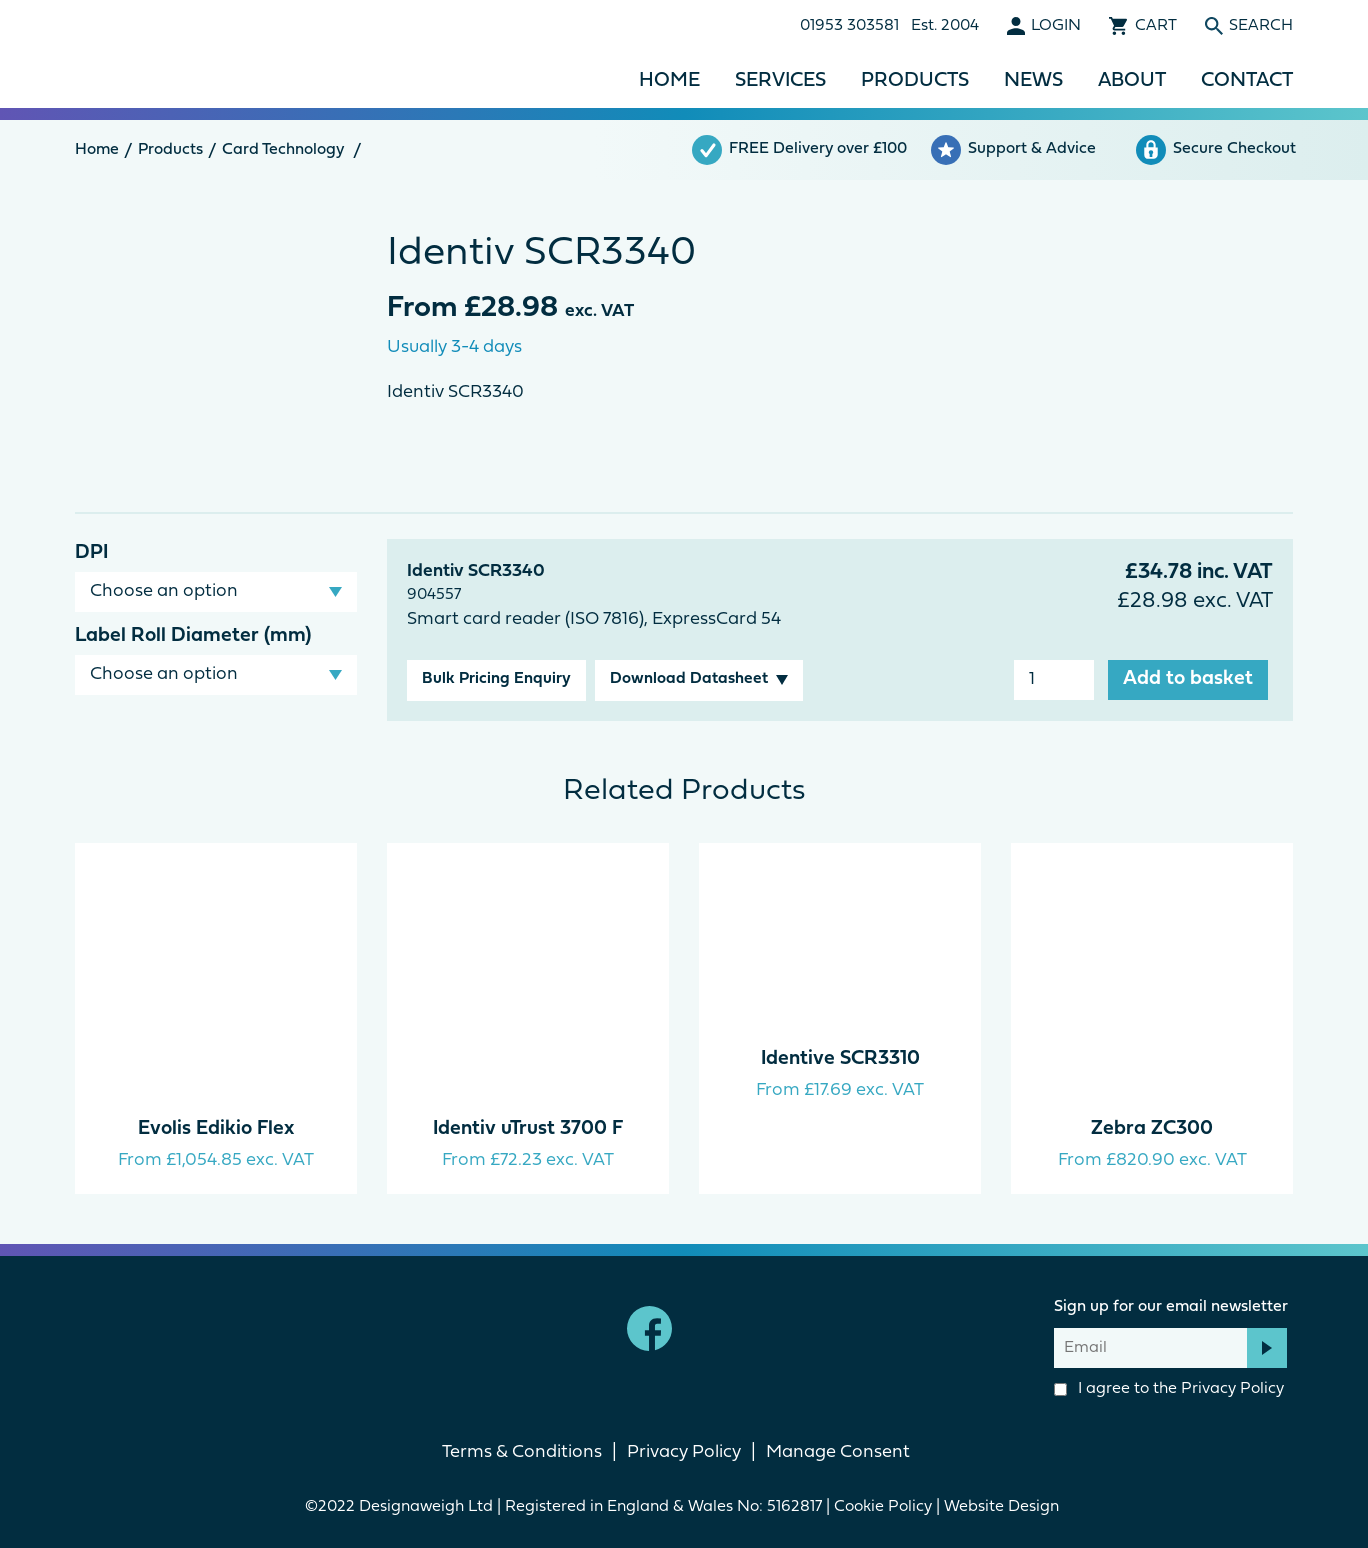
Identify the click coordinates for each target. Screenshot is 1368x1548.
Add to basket (1188, 679)
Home (669, 81)
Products (915, 81)
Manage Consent (838, 1452)
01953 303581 (849, 26)
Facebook (649, 1328)
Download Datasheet (689, 679)
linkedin (718, 1328)
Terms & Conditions (522, 1452)
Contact (1247, 81)
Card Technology (283, 150)
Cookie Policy (883, 1507)
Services (780, 81)
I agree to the (1169, 1389)
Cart (1156, 26)
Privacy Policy (1232, 1389)
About (1132, 81)
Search (1261, 26)
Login (1056, 26)
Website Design (1003, 1507)
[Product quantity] (1054, 680)
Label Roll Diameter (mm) (193, 636)
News (1033, 81)
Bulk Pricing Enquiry (496, 679)
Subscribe (1267, 1348)
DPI (91, 553)
